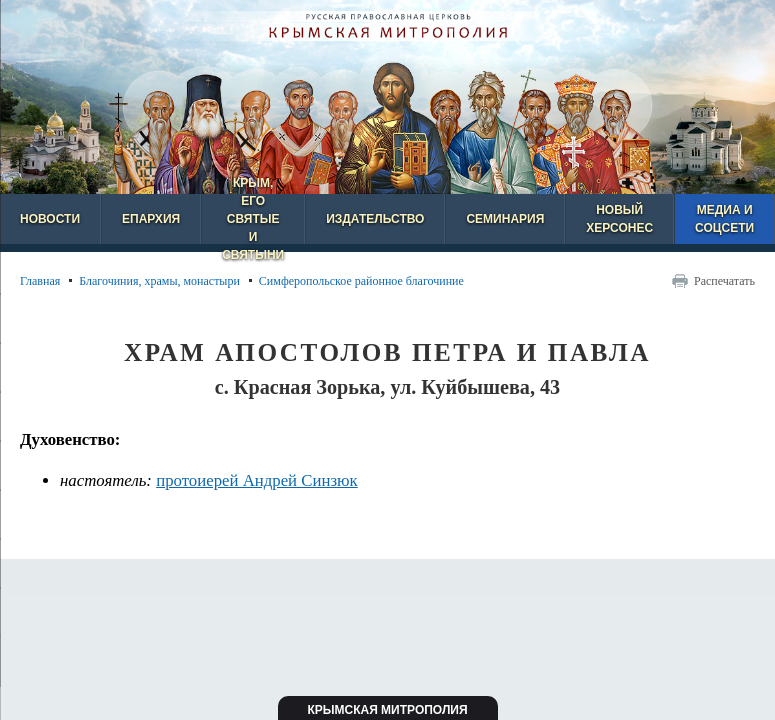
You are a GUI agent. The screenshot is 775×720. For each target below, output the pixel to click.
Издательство (375, 219)
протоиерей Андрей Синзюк (257, 480)
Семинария (505, 219)
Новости (50, 219)
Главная (40, 281)
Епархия (151, 219)
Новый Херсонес (619, 219)
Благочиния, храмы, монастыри (159, 281)
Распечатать (724, 281)
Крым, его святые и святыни (253, 219)
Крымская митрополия (387, 710)
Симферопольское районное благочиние (361, 281)
